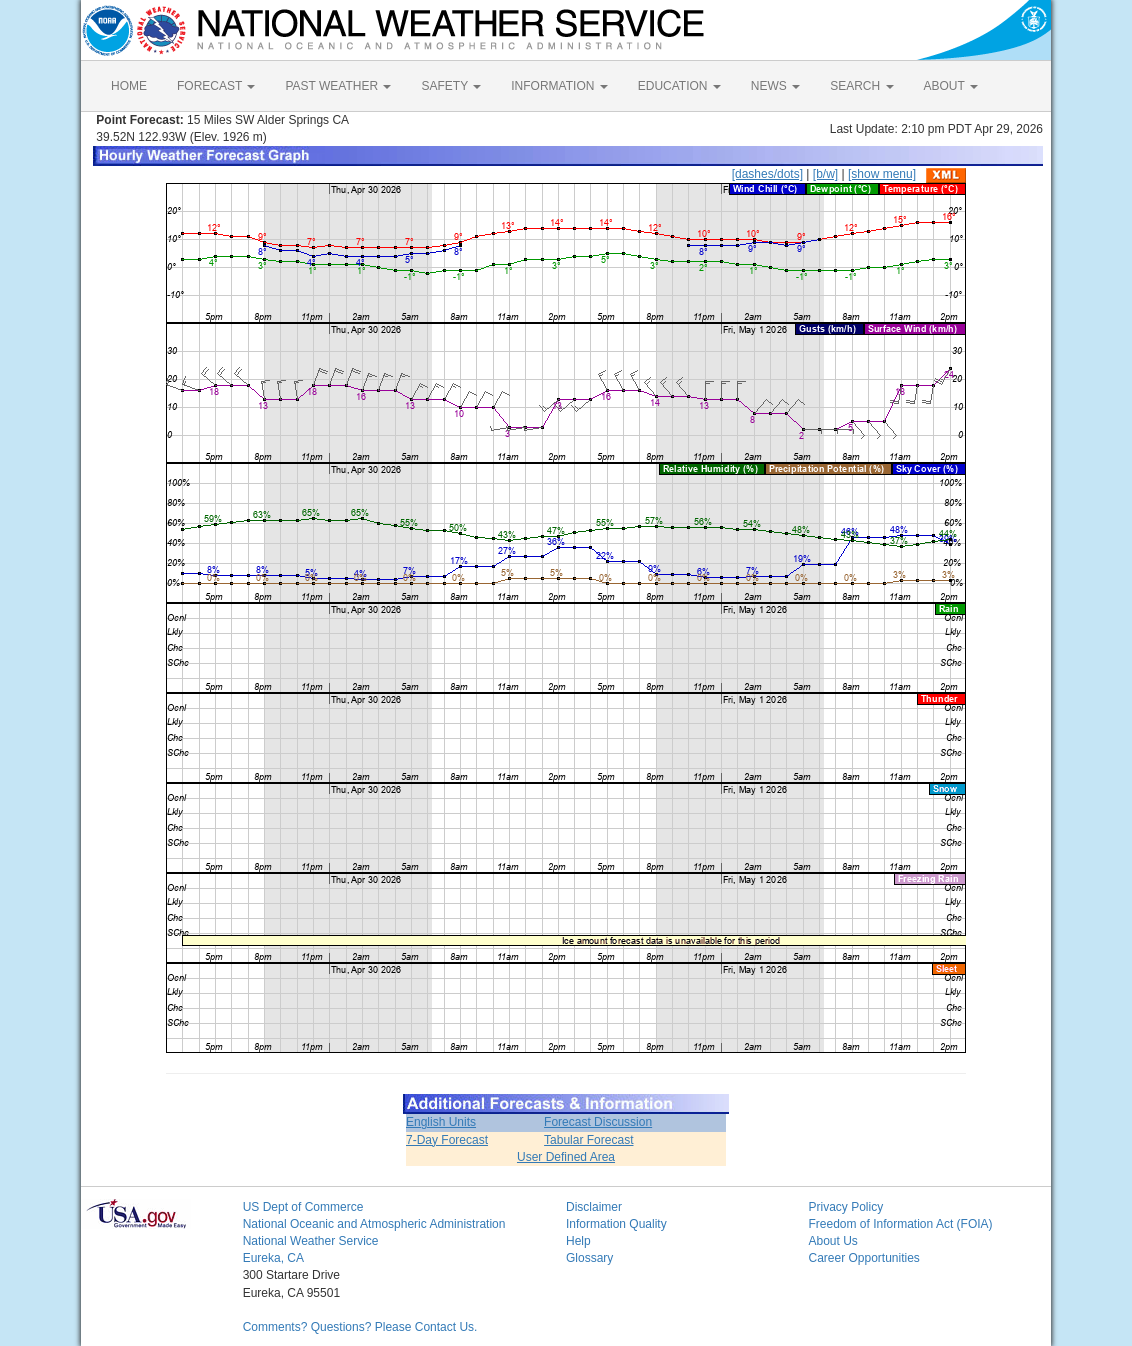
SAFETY (451, 86)
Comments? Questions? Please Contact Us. (360, 1327)
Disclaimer (594, 1207)
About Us (832, 1241)
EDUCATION (679, 86)
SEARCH (861, 86)
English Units (441, 1122)
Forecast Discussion (598, 1122)
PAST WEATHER (338, 86)
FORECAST (216, 86)
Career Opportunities (863, 1258)
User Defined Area (566, 1157)
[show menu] (882, 174)
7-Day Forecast (447, 1140)
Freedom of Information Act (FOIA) (900, 1224)
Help (578, 1241)
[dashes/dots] (767, 174)
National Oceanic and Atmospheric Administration (374, 1224)
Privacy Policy (845, 1207)
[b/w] (825, 174)
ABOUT (951, 86)
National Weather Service (311, 1241)
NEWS (775, 86)
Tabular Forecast (588, 1140)
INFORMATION (559, 86)
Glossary (589, 1258)
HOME (129, 86)
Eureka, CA (273, 1258)
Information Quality (616, 1224)
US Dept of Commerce (303, 1207)
